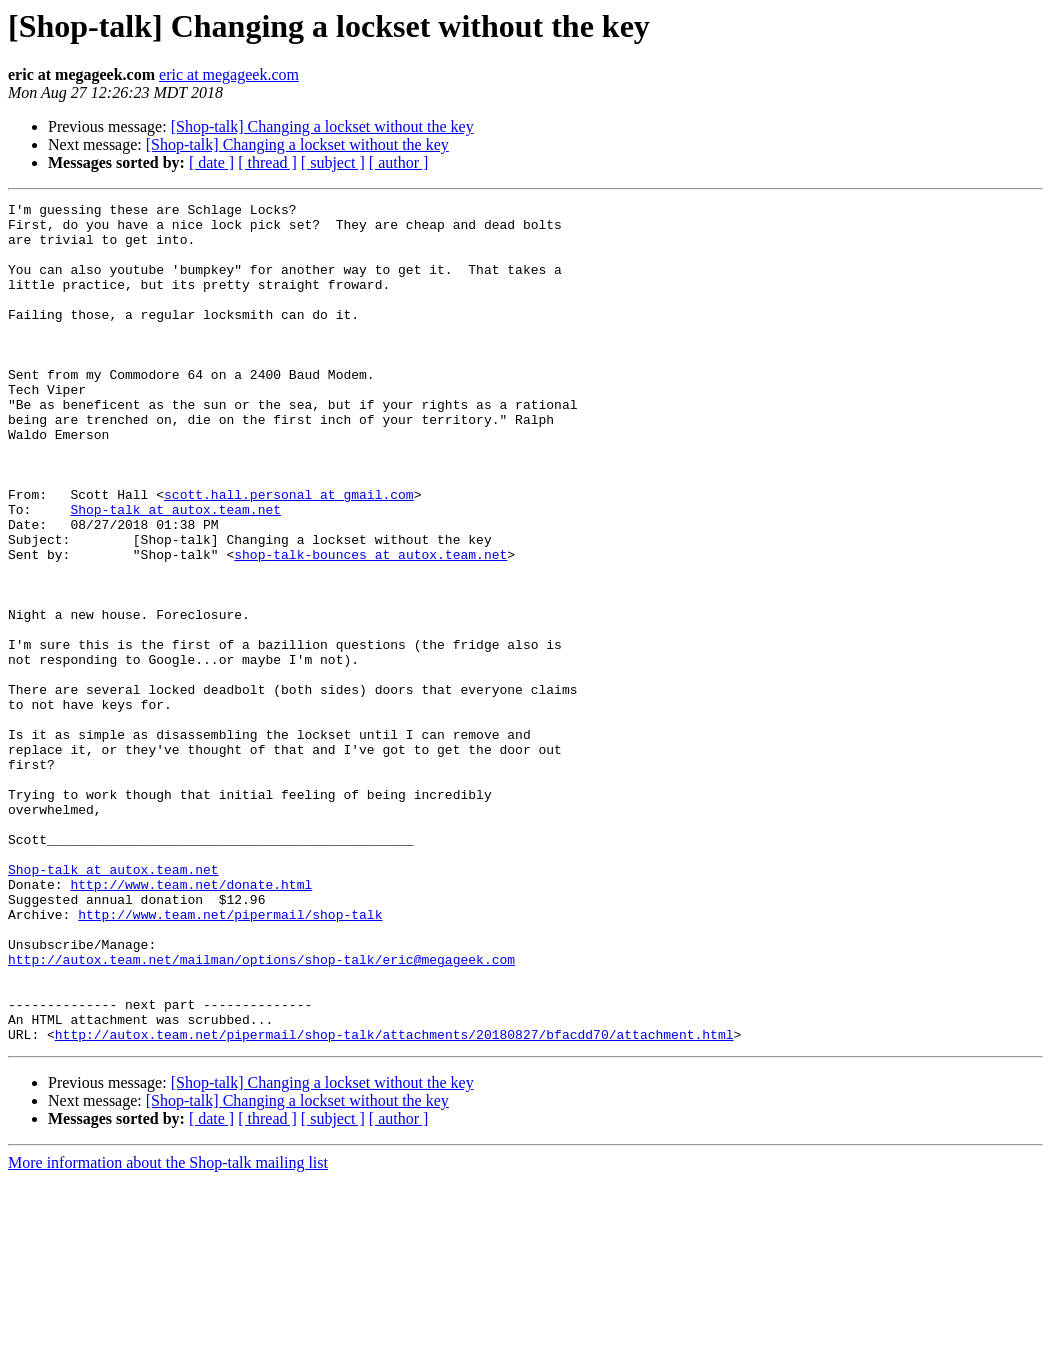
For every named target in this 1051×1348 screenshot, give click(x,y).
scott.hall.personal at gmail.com (289, 554)
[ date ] (211, 162)
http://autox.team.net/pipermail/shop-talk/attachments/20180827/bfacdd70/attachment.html (394, 1202)
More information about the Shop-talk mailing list (168, 1330)
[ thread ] (267, 162)
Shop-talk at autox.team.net (175, 572)
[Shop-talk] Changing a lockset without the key (322, 126)
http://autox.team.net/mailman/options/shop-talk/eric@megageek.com (261, 1112)
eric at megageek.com (229, 74)
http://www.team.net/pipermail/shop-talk (230, 1058)
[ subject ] (333, 162)
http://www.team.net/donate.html (191, 1022)
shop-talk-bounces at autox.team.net (370, 626)
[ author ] (399, 162)
